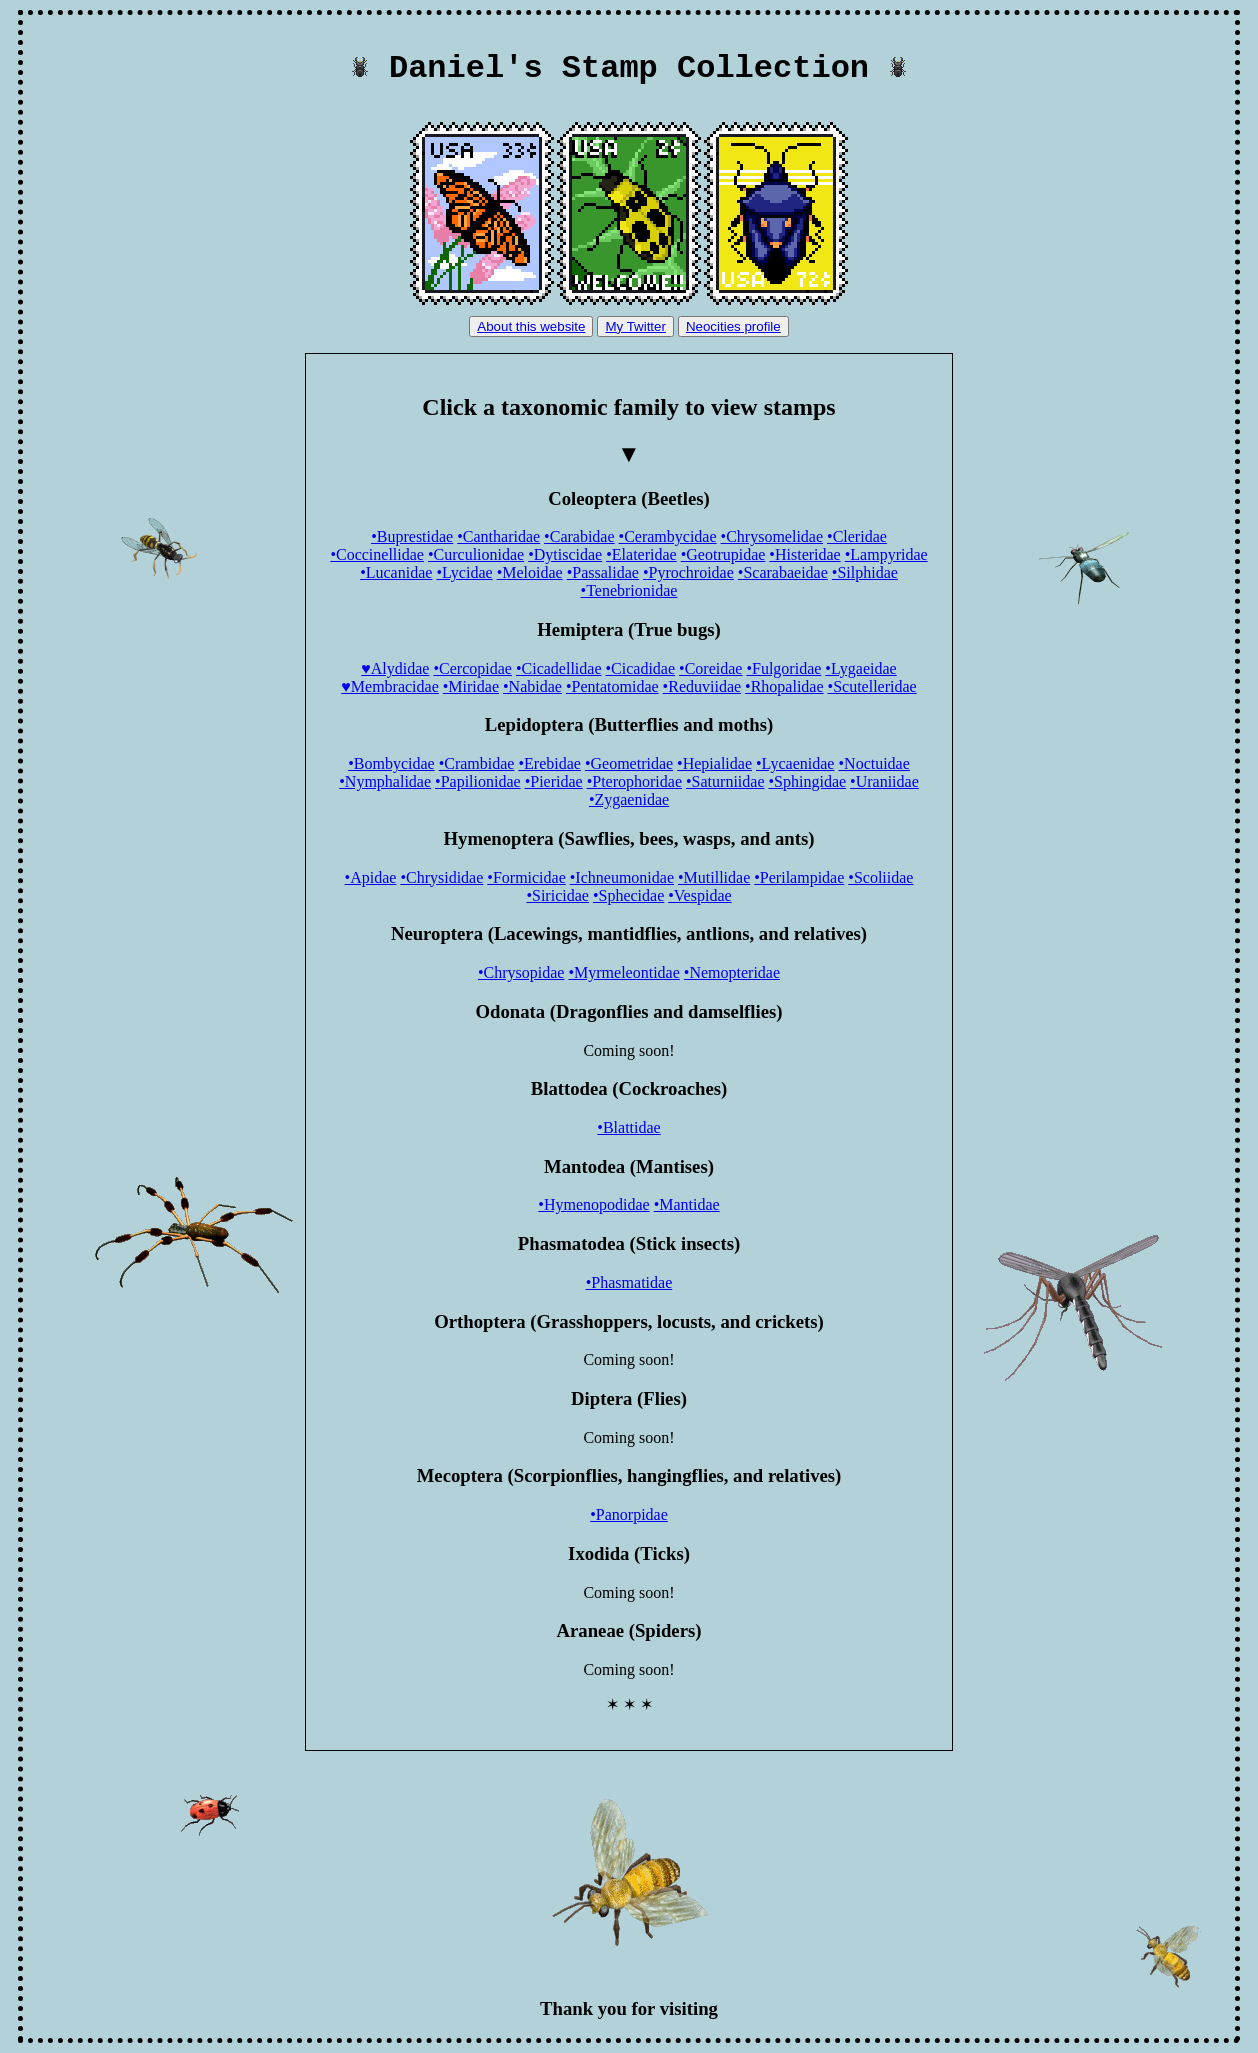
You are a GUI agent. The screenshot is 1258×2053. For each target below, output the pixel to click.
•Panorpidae (629, 1514)
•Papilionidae (478, 781)
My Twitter (635, 326)
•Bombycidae (391, 763)
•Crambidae (477, 763)
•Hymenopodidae (593, 1204)
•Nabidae (532, 686)
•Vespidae (699, 895)
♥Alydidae (395, 668)
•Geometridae (629, 763)
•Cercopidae (472, 668)
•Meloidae (530, 572)
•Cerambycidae (668, 536)
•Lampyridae (886, 554)
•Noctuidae (873, 763)
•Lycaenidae (795, 763)
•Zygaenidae (629, 799)
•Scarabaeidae (783, 572)
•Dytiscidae (565, 554)
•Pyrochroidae (688, 572)
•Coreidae (710, 668)
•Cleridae (857, 536)
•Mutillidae (714, 877)
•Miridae (471, 686)
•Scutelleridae (872, 686)
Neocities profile (733, 326)
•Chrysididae (441, 877)
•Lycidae (464, 572)
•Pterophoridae (634, 781)
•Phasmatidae (629, 1282)
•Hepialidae (714, 763)
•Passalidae (603, 572)
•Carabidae (579, 536)
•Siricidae (557, 895)
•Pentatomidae (612, 686)
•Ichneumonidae (622, 877)
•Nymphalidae (385, 781)
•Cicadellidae (559, 668)
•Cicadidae (640, 668)
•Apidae (371, 877)
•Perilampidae (799, 877)
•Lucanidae (396, 572)
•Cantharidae (498, 536)
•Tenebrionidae (629, 590)
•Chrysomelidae (772, 536)
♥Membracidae (389, 686)
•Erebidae (549, 763)
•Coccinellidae (377, 554)
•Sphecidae (628, 895)
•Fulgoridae (783, 668)
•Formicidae (526, 877)
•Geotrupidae (723, 554)
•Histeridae (804, 554)
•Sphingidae (807, 781)
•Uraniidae (884, 781)
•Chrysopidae (521, 972)
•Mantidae (687, 1204)
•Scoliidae (880, 877)
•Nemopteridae (732, 972)
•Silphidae (865, 572)
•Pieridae (554, 781)
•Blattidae (628, 1127)
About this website (531, 326)
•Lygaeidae (860, 668)
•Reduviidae (702, 686)
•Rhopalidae (784, 686)
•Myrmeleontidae (623, 972)
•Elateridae (641, 554)
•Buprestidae (412, 536)
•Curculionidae (476, 554)
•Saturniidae (725, 781)
